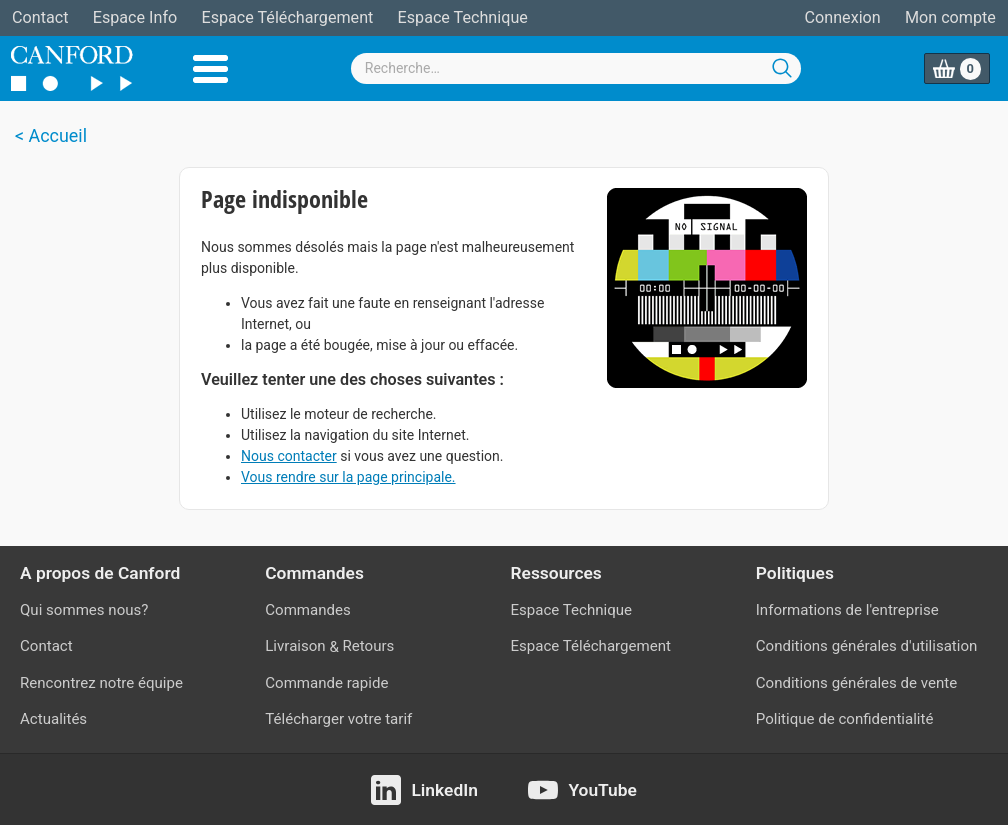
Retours (369, 646)
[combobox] (576, 68)
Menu (210, 69)
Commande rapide (326, 683)
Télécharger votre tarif (338, 719)
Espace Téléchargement (287, 17)
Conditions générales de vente (856, 683)
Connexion (843, 17)
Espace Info (135, 17)
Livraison (295, 646)
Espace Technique (463, 17)
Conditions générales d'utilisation (867, 646)
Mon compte (950, 17)
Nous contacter (289, 456)
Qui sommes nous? (84, 610)
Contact (40, 17)
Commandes (308, 610)
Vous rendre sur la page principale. (348, 477)
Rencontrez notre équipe (101, 683)
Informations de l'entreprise (847, 610)
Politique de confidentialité (845, 719)
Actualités (53, 719)
